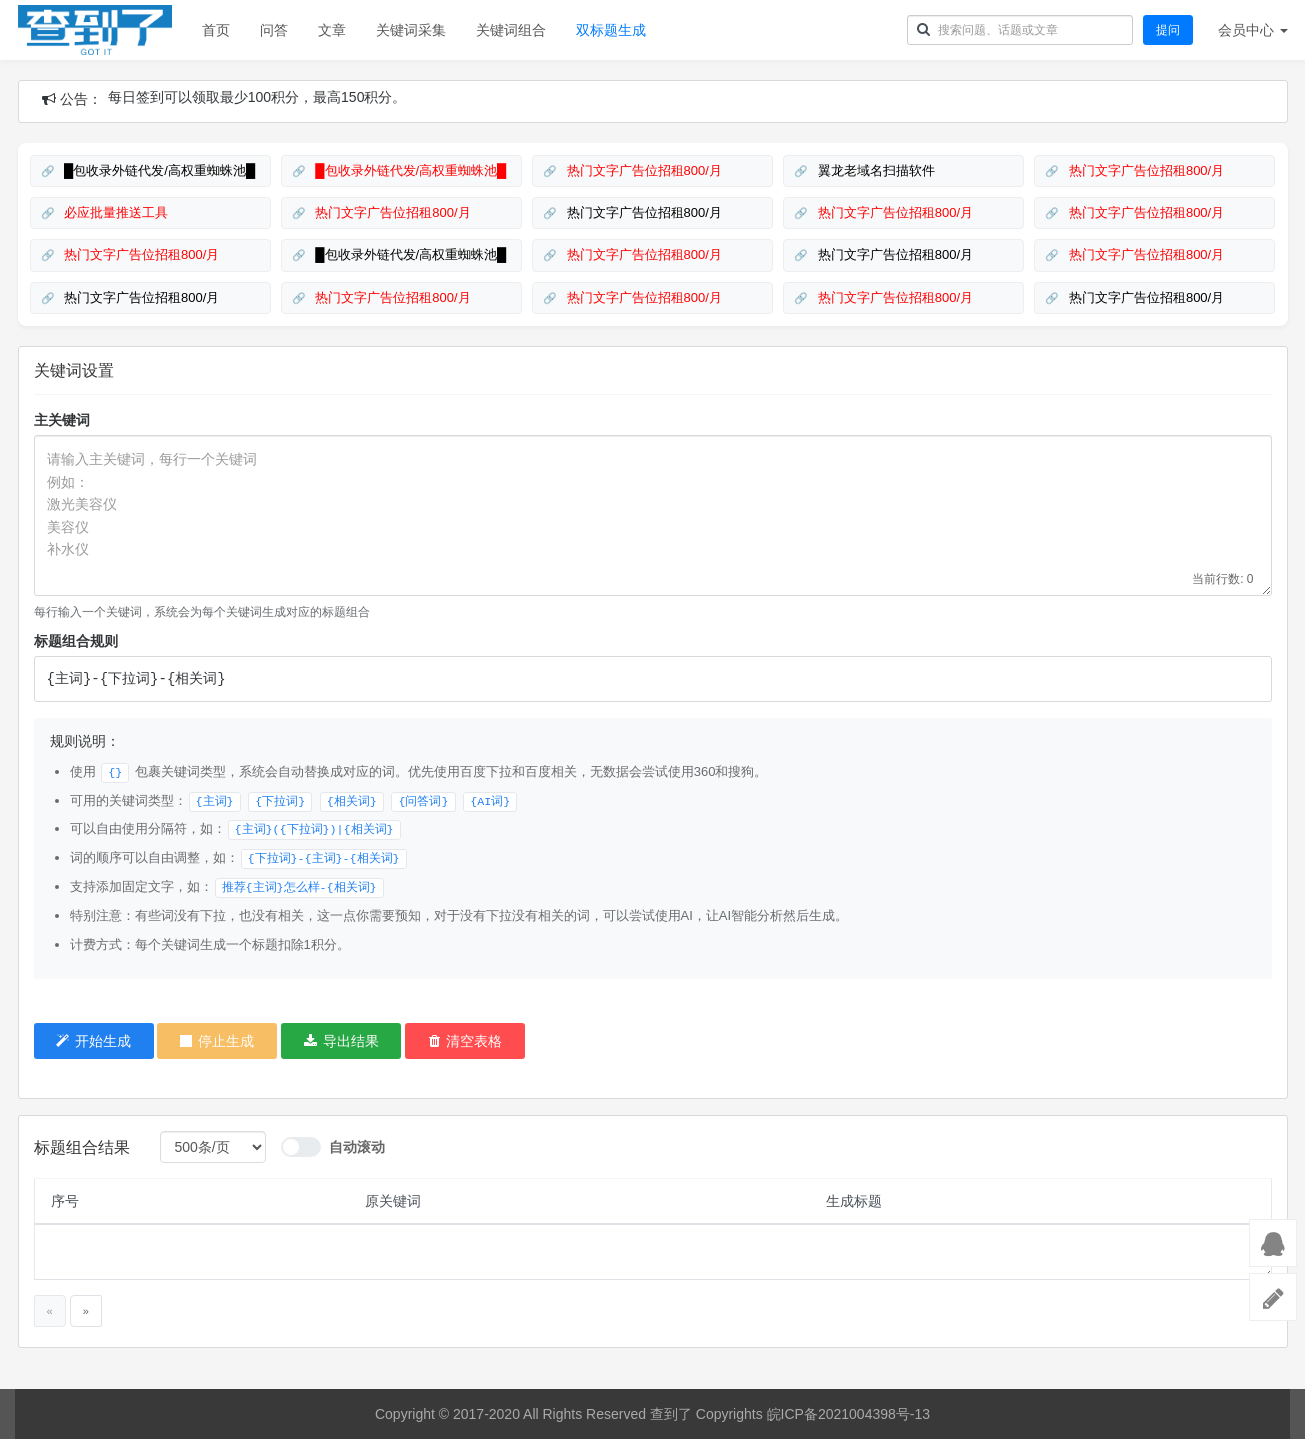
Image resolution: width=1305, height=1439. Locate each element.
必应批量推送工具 (115, 212)
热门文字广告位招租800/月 (642, 170)
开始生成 (93, 1041)
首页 (216, 30)
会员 (1253, 30)
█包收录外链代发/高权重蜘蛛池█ (158, 170)
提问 (1168, 30)
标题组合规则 (76, 641)
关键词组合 (511, 30)
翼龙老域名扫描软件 (874, 170)
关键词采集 (411, 30)
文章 (332, 30)
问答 (274, 30)
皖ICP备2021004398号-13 (848, 1414)
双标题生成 (611, 30)
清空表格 (465, 1041)
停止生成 (217, 1041)
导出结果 (341, 1041)
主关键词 (62, 420)
